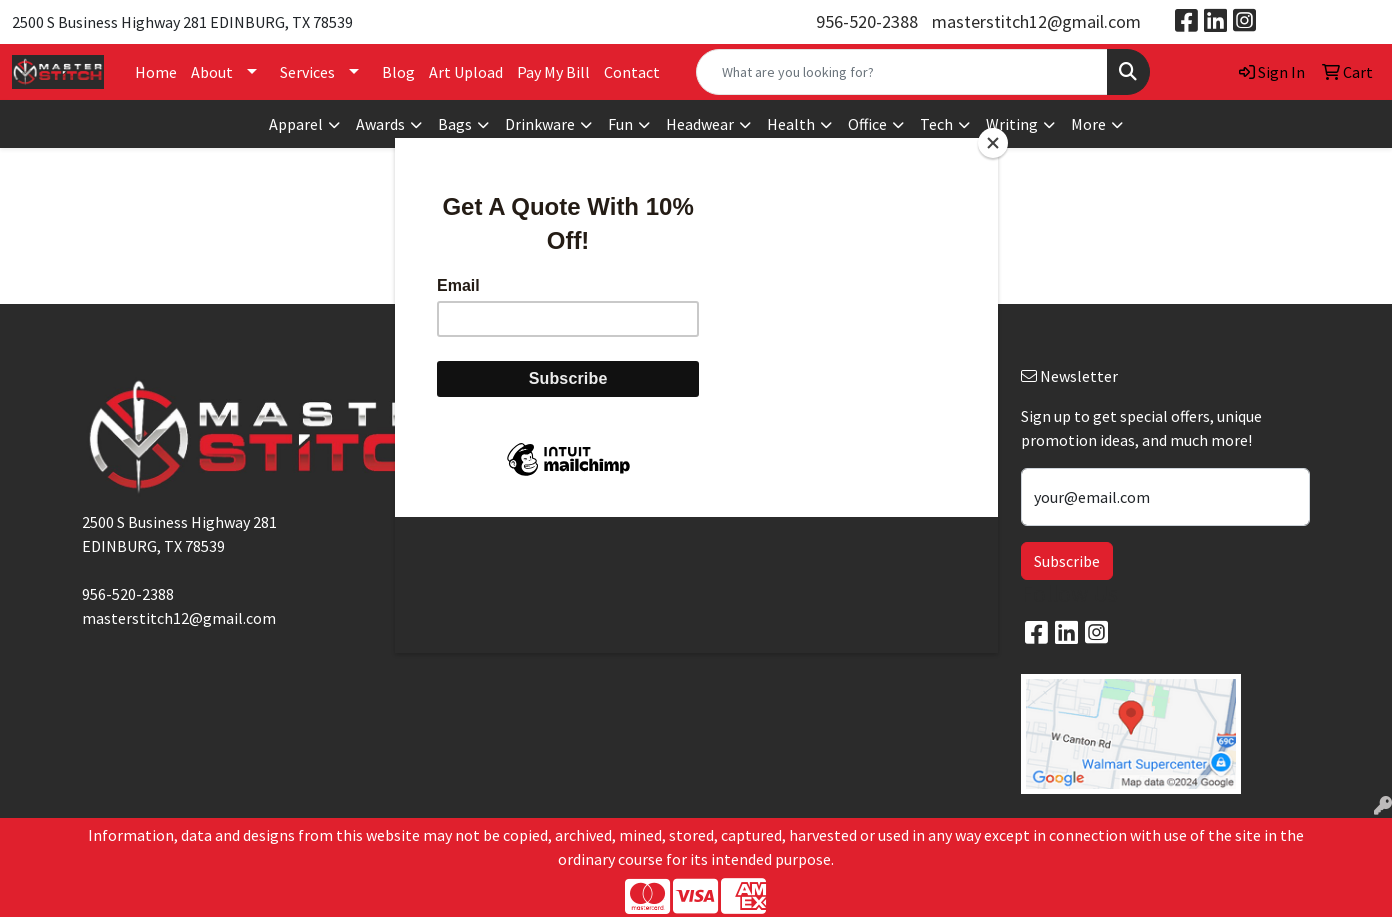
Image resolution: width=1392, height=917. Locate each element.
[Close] (993, 143)
